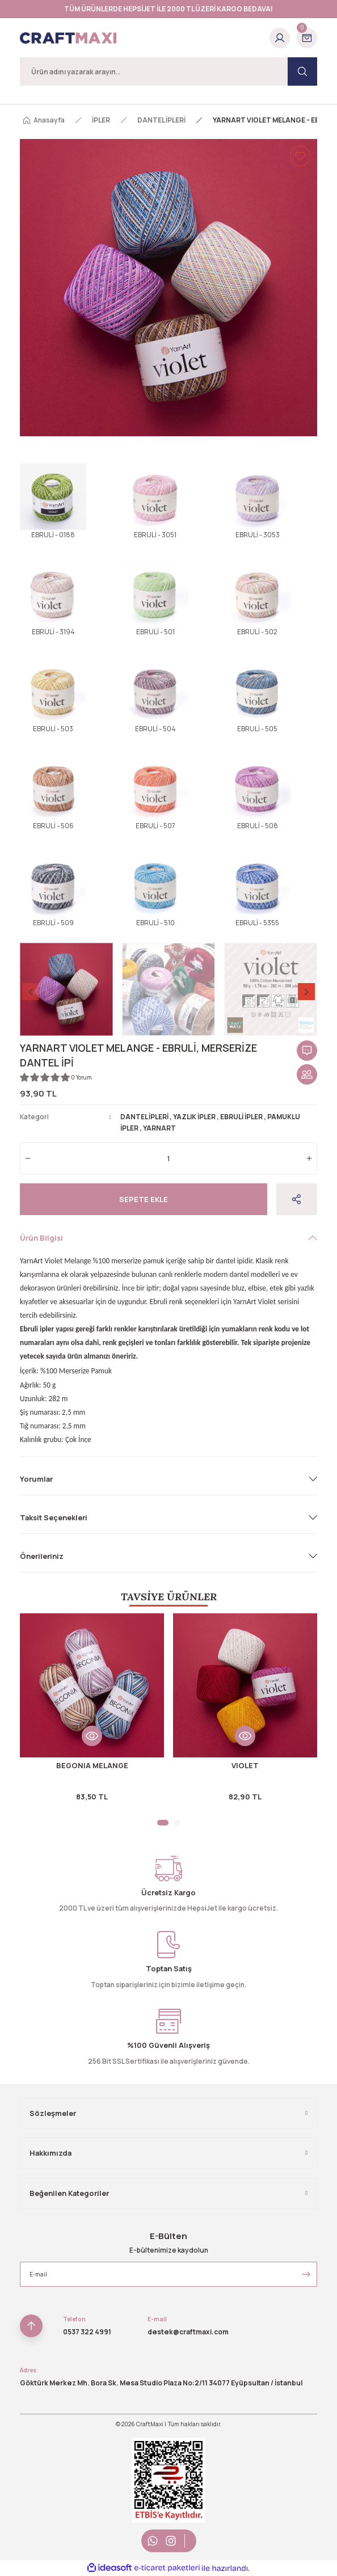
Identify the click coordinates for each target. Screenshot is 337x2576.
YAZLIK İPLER (194, 1117)
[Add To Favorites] (300, 156)
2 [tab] (177, 1822)
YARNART (159, 1128)
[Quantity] (168, 1158)
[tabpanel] (91, 1713)
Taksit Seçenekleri (53, 1517)
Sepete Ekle (143, 1199)
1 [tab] (162, 1822)
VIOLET (245, 1765)
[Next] (306, 991)
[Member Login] (279, 38)
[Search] (168, 71)
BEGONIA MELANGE (92, 1765)
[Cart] (307, 38)
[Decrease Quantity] (27, 1158)
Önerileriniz (42, 1556)
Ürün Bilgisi (41, 1238)
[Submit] (306, 2274)
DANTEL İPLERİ (144, 1117)
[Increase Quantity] (309, 1158)
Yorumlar (36, 1479)
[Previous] (30, 991)
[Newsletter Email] (168, 2274)
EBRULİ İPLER (241, 1117)
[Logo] (68, 38)
